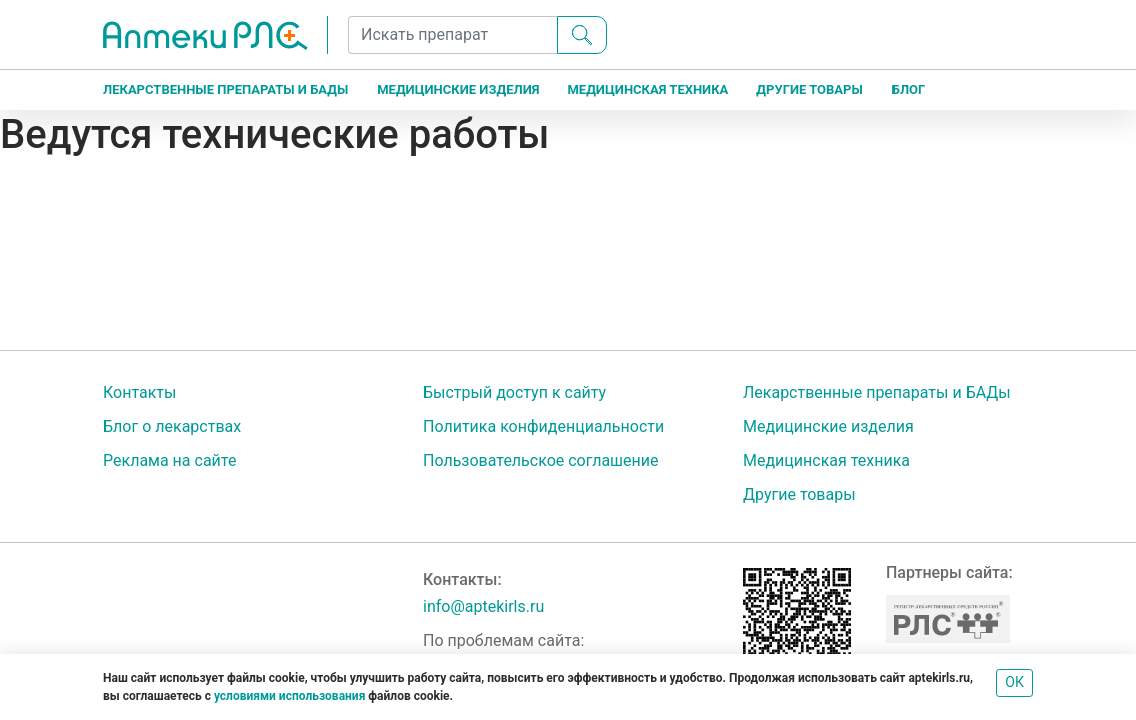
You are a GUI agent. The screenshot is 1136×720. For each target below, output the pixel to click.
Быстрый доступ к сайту (514, 392)
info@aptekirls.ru (483, 606)
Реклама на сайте (169, 460)
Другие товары (809, 89)
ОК (1014, 682)
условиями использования (289, 696)
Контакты (139, 392)
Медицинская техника (647, 89)
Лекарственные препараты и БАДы (225, 89)
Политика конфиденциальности (543, 426)
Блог (909, 89)
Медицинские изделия (458, 89)
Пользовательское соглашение (541, 460)
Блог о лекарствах (172, 426)
